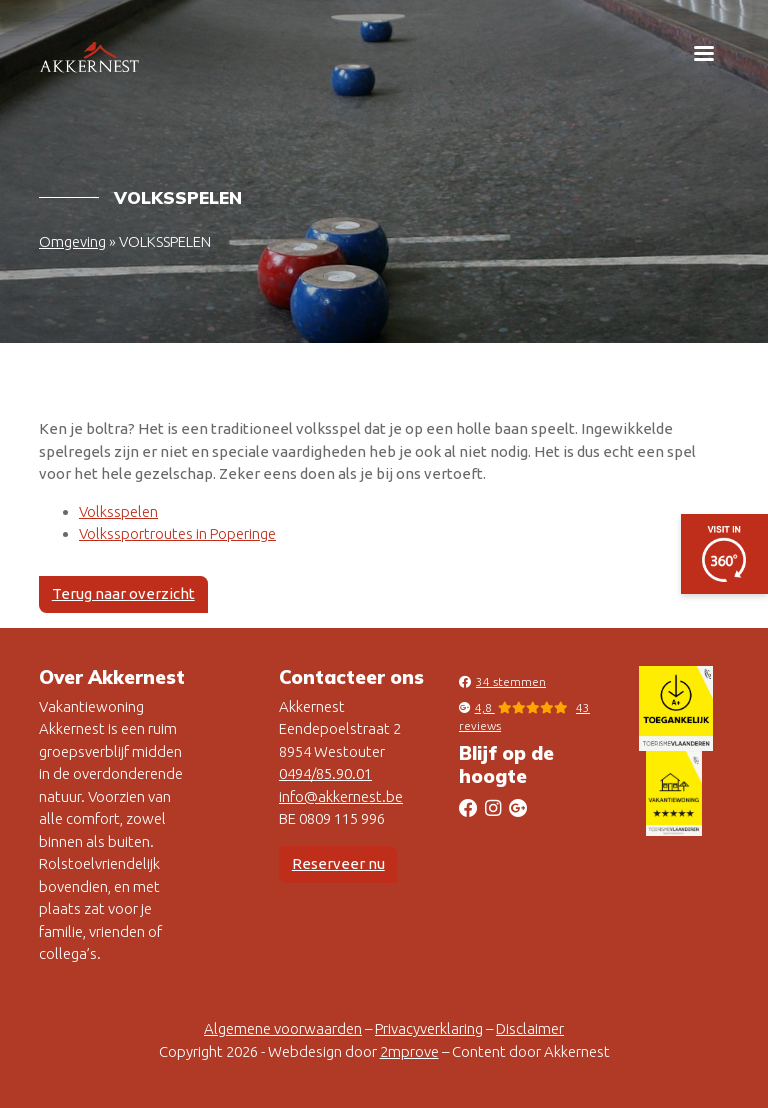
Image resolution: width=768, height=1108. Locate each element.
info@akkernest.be (341, 796)
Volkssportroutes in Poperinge (177, 533)
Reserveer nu (338, 863)
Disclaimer (530, 1028)
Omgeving (72, 241)
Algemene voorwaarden (283, 1028)
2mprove (409, 1051)
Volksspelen (118, 511)
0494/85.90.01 (325, 773)
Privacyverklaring (429, 1028)
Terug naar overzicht (123, 593)
